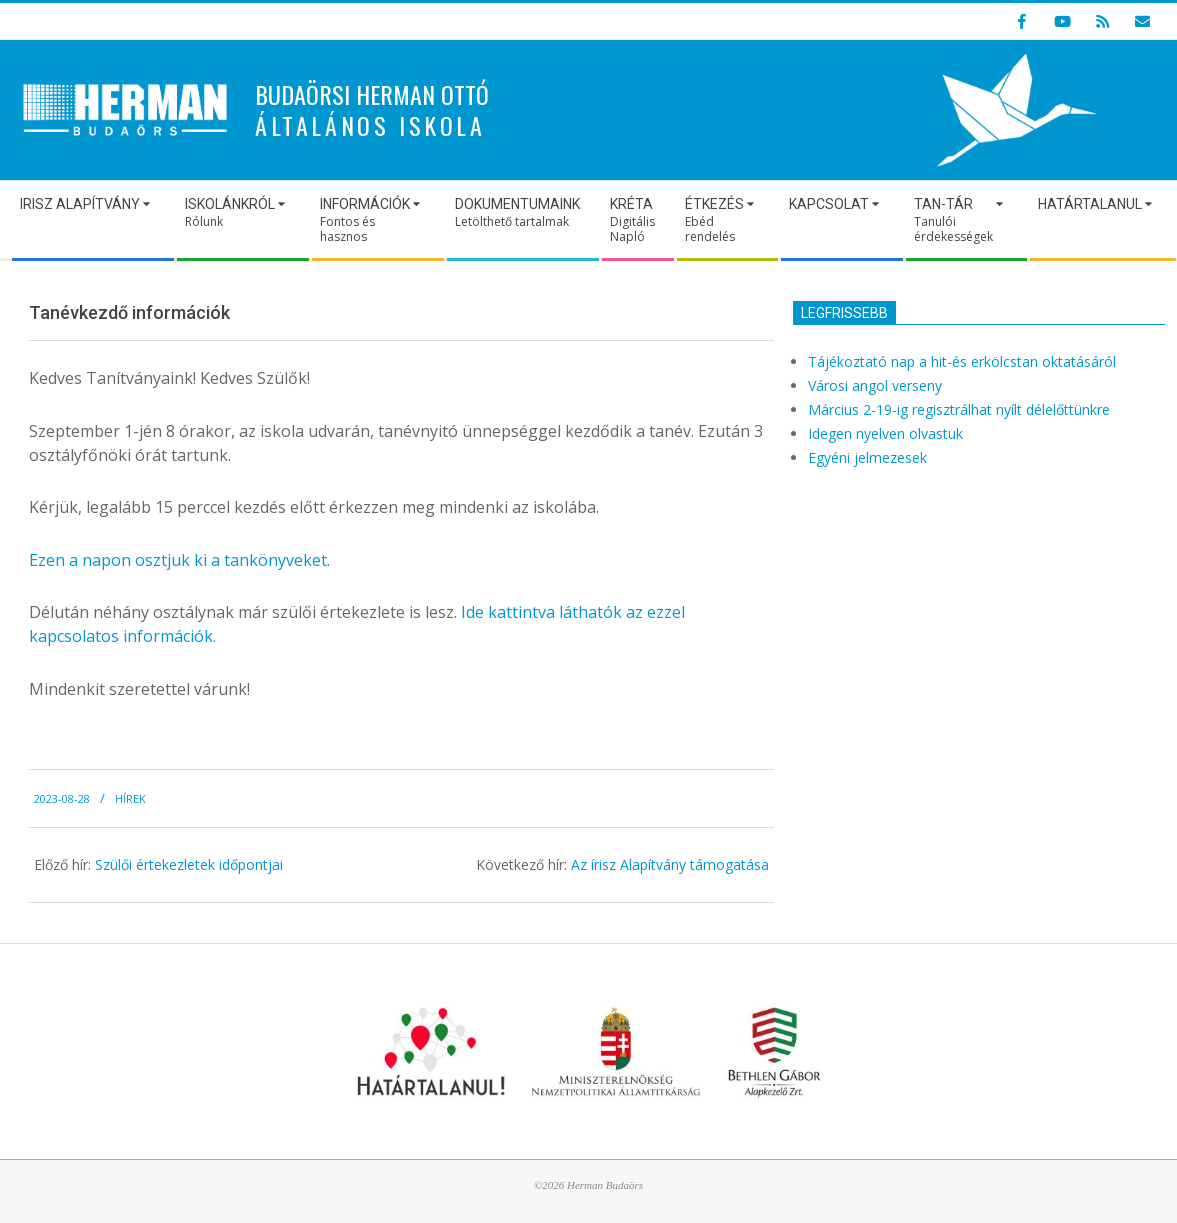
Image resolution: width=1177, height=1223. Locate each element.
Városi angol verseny (875, 385)
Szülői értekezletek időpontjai (189, 864)
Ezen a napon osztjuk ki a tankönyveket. (179, 560)
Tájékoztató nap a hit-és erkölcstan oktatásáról (962, 361)
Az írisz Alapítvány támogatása (670, 864)
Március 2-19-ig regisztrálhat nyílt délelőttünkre (959, 409)
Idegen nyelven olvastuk (885, 433)
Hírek (130, 798)
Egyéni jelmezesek (867, 457)
